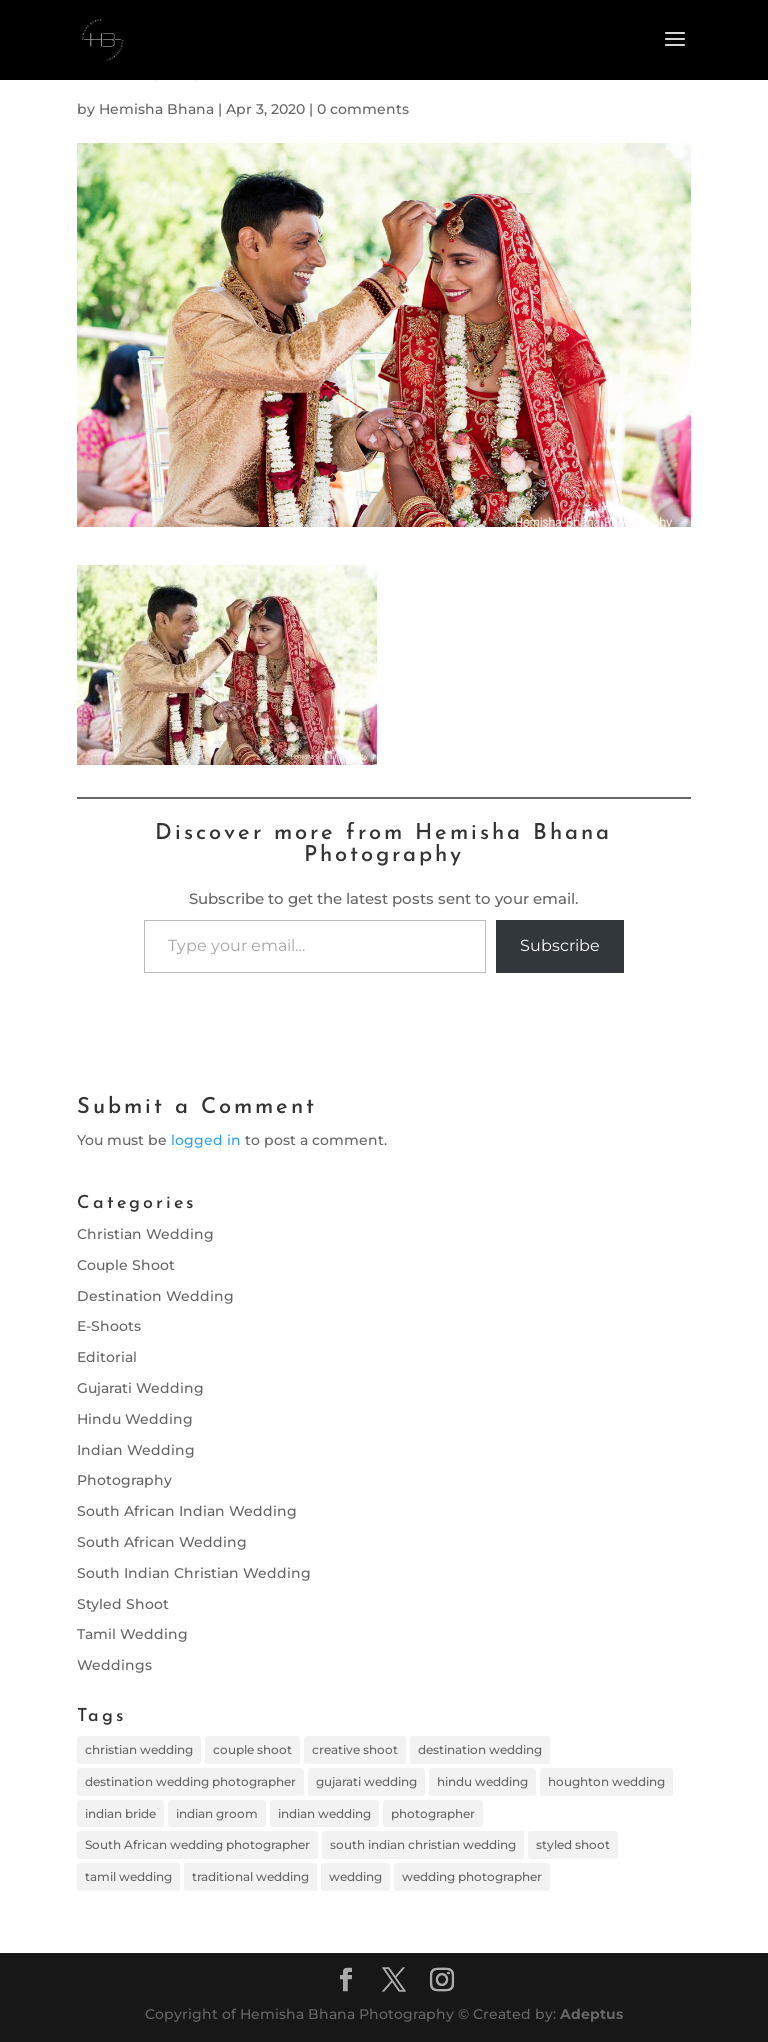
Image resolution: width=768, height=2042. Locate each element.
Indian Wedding (136, 1450)
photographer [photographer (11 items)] (433, 1813)
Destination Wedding (155, 1296)
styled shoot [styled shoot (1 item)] (573, 1844)
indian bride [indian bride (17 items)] (120, 1813)
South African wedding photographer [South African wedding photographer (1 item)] (197, 1844)
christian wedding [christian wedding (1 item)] (139, 1749)
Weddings (114, 1665)
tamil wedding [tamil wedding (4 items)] (128, 1876)
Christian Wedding (145, 1234)
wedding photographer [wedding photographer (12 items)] (472, 1876)
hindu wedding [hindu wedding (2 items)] (482, 1781)
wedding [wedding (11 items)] (355, 1876)
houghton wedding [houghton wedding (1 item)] (606, 1781)
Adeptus (591, 2014)
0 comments (363, 109)
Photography (124, 1480)
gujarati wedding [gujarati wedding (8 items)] (366, 1781)
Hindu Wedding (135, 1419)
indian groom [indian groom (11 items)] (217, 1813)
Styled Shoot (123, 1604)
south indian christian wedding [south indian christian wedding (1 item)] (423, 1844)
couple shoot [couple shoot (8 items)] (252, 1749)
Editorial (107, 1357)
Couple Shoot (126, 1265)
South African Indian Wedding (187, 1511)
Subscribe (560, 945)
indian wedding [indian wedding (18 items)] (324, 1813)
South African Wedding (162, 1542)
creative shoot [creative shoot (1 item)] (355, 1749)
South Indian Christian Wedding (194, 1573)
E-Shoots (109, 1326)
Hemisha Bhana (156, 109)
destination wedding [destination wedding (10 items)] (480, 1749)
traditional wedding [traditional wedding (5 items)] (250, 1876)
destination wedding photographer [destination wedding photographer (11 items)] (190, 1781)
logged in (206, 1140)
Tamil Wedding (132, 1634)
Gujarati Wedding (140, 1388)
